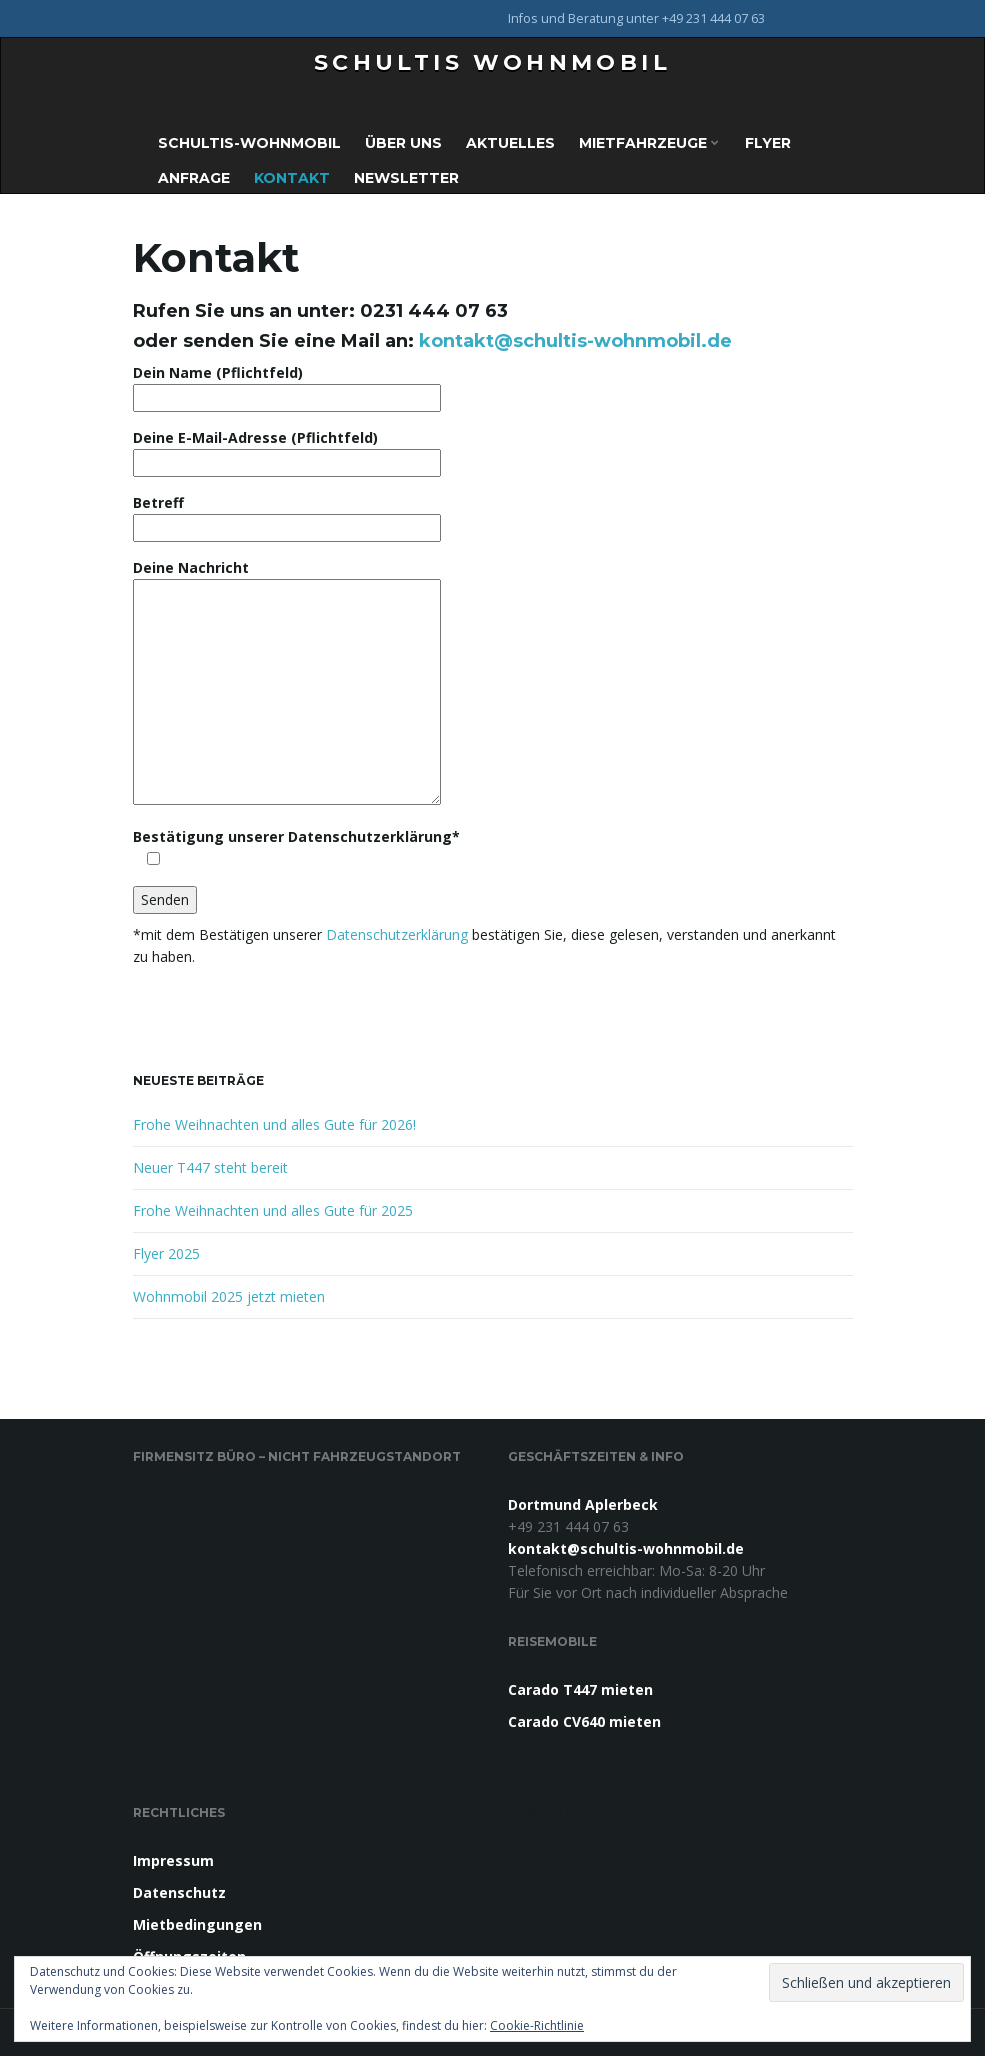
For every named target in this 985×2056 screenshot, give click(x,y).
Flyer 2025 (166, 1253)
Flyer (768, 143)
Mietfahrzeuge (649, 143)
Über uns (403, 143)
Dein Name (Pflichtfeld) (287, 385)
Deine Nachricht (287, 683)
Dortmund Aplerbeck (583, 1504)
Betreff (287, 515)
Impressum (173, 1860)
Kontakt (292, 178)
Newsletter (406, 178)
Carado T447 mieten (580, 1689)
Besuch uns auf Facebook (604, 1812)
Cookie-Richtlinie (537, 2025)
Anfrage (194, 178)
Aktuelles (510, 143)
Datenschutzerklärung (399, 934)
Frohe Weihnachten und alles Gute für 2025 (273, 1210)
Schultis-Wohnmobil (249, 143)
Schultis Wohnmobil (492, 62)
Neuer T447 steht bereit (210, 1167)
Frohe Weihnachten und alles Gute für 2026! (274, 1124)
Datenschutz (179, 1892)
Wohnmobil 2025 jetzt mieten (229, 1296)
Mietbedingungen (197, 1924)
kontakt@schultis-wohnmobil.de (575, 341)
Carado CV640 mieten (584, 1721)
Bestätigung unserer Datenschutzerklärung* (296, 848)
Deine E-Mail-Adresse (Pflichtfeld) (287, 450)
